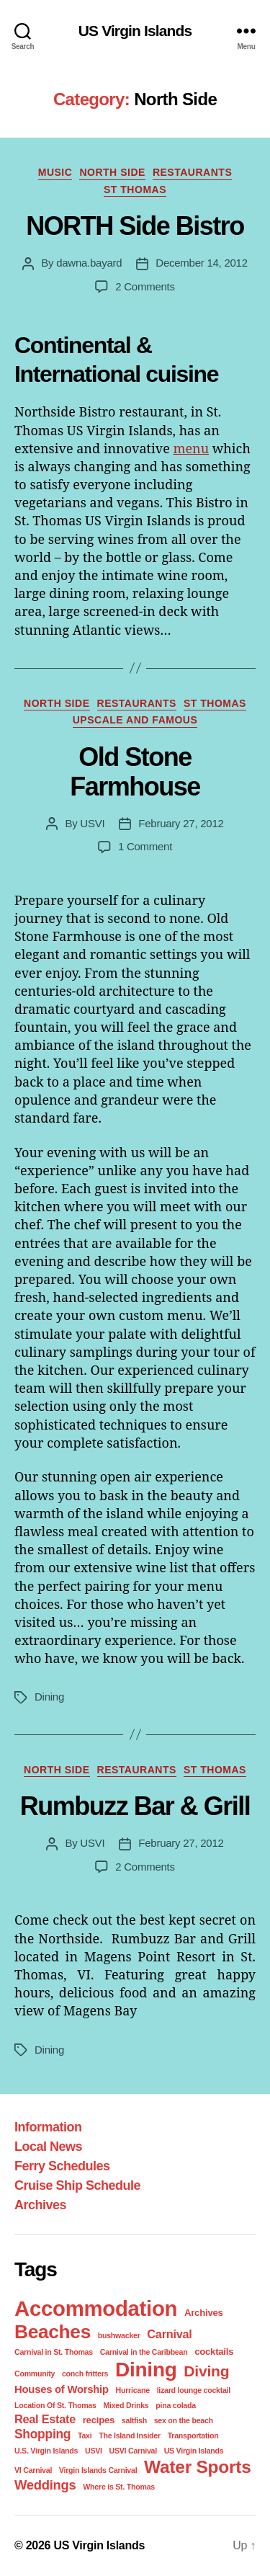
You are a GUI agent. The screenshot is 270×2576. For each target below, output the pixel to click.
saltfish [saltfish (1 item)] (134, 2420)
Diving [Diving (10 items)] (206, 2371)
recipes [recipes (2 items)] (98, 2420)
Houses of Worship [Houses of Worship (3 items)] (61, 2389)
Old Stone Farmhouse (135, 771)
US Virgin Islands (135, 30)
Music (55, 172)
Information (48, 2127)
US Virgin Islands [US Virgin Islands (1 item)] (194, 2450)
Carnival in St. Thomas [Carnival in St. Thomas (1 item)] (53, 2352)
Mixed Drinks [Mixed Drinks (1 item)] (125, 2405)
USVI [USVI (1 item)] (93, 2450)
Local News (48, 2146)
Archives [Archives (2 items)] (203, 2312)
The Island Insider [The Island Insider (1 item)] (130, 2435)
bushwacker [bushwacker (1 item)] (119, 2335)
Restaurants (192, 172)
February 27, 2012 (180, 823)
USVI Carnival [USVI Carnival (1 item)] (133, 2450)
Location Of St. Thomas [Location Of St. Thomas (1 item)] (55, 2405)
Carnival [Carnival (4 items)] (169, 2333)
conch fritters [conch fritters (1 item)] (85, 2373)
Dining (49, 1696)
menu (191, 448)
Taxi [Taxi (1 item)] (84, 2435)
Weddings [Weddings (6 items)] (45, 2484)
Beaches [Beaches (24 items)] (52, 2332)
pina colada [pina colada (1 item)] (176, 2405)
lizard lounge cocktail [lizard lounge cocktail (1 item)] (193, 2390)
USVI (92, 823)
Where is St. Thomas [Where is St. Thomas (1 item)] (119, 2486)
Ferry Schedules (62, 2166)
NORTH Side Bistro (135, 226)
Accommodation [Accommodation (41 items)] (95, 2308)
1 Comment (145, 846)
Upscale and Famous (135, 720)
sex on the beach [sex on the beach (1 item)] (183, 2420)
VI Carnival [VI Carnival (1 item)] (33, 2470)
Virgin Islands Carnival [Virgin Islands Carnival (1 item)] (98, 2470)
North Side (112, 172)
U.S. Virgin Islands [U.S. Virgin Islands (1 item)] (46, 2450)
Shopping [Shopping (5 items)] (42, 2434)
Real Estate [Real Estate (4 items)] (45, 2418)
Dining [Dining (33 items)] (146, 2369)
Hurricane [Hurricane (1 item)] (133, 2390)
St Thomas (135, 189)
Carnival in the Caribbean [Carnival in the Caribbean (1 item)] (144, 2352)
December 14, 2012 (201, 263)
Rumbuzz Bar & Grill (135, 1806)
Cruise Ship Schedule (77, 2185)
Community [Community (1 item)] (34, 2373)
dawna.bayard (89, 263)
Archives (40, 2205)
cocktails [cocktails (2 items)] (213, 2351)
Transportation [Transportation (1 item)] (193, 2435)
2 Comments (145, 286)
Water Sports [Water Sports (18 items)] (197, 2467)
